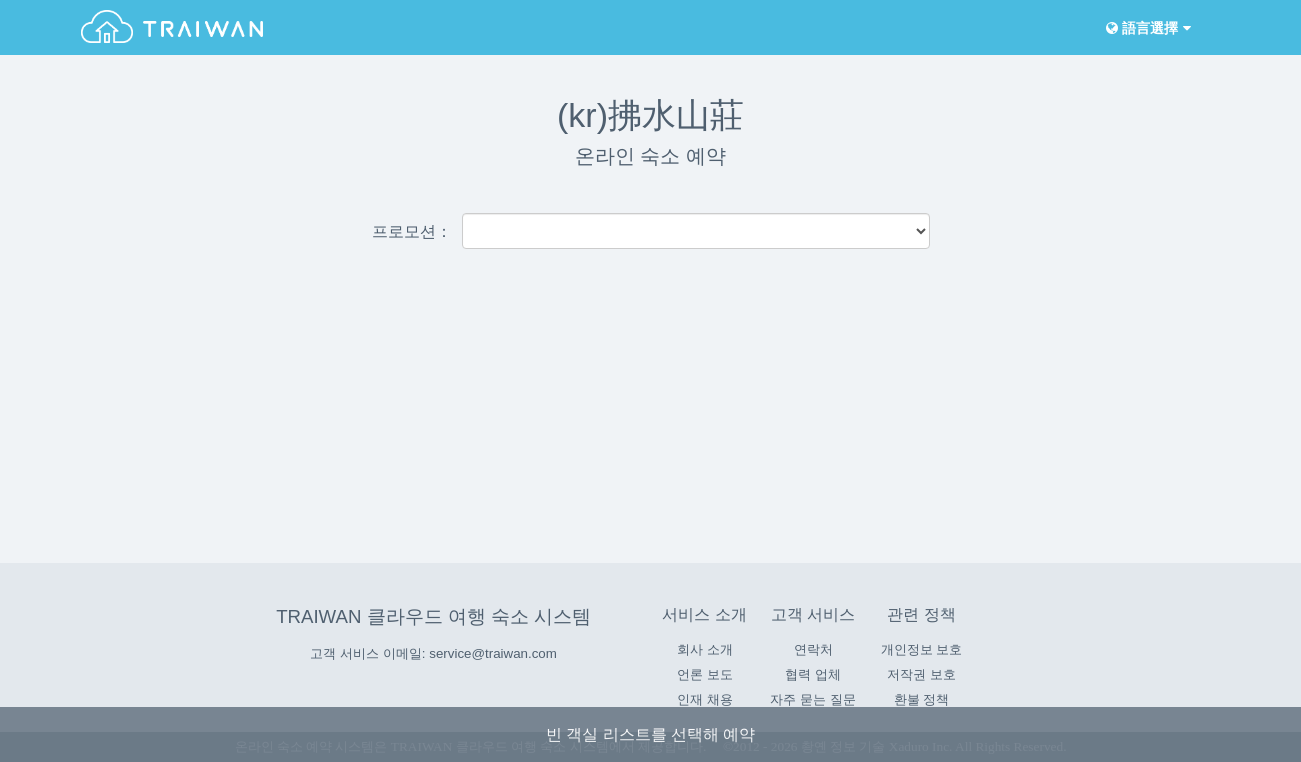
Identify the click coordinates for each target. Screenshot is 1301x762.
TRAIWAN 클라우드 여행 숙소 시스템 (433, 616)
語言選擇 (1147, 28)
